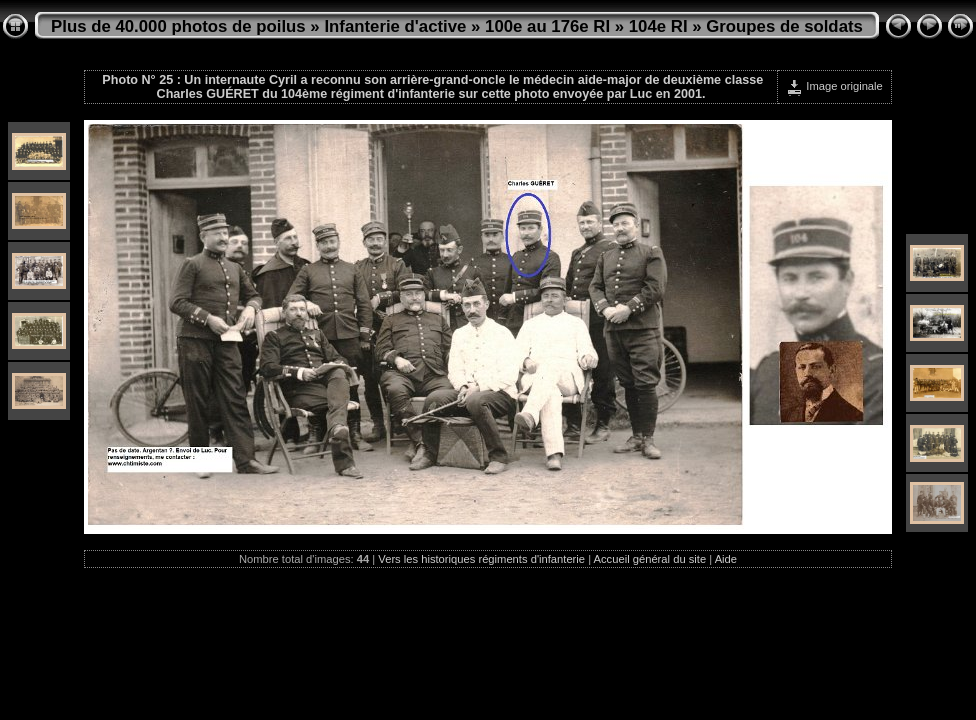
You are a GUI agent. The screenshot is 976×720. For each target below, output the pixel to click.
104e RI (658, 26)
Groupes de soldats (784, 26)
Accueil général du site (650, 559)
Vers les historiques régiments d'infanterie (481, 559)
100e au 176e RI (547, 26)
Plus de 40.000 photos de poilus (178, 26)
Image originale (834, 86)
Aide (726, 559)
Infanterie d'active (395, 26)
